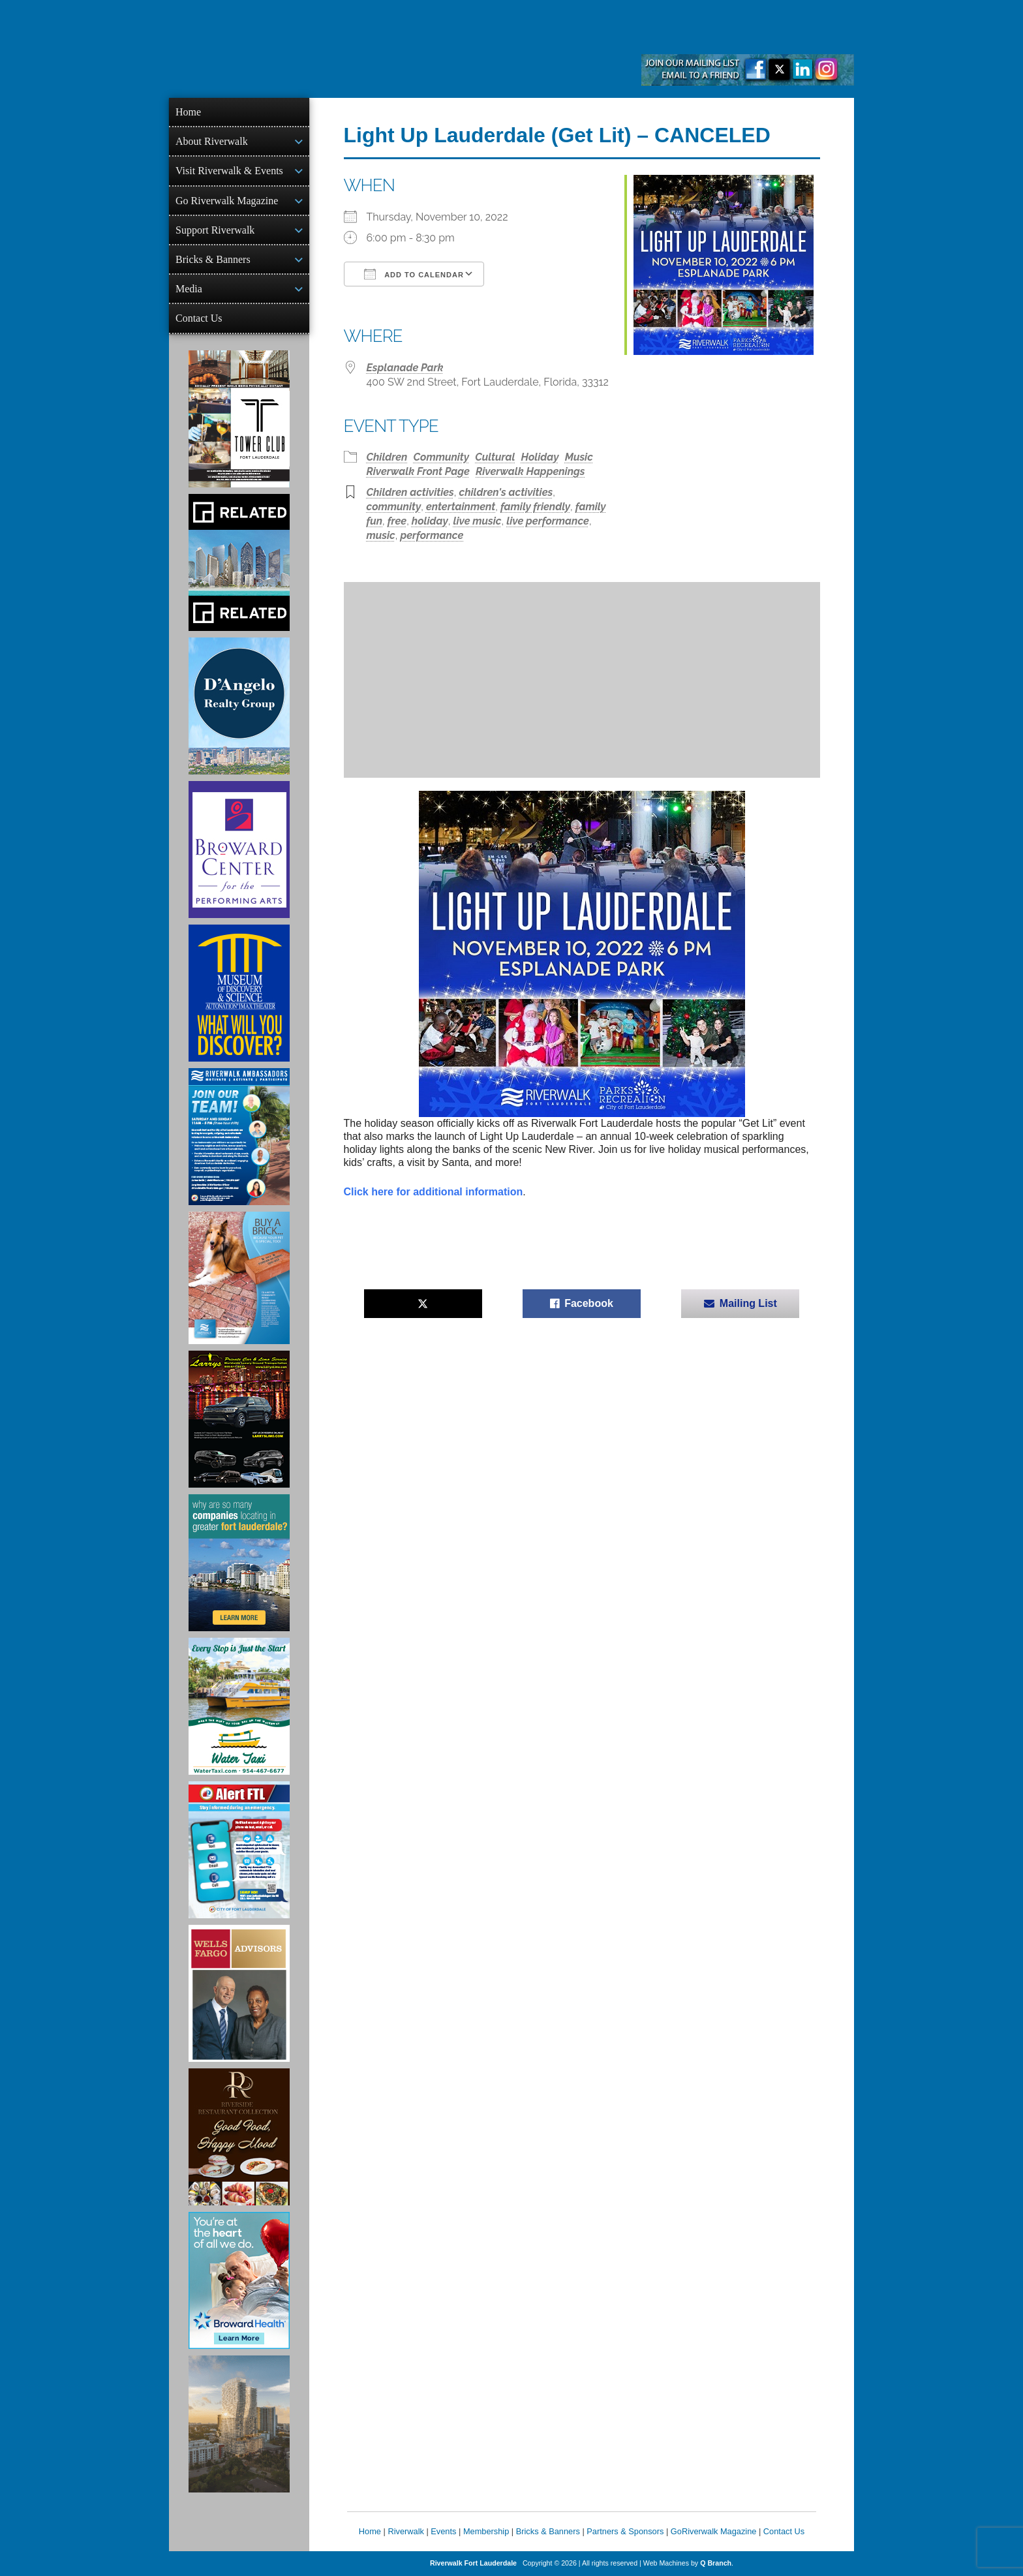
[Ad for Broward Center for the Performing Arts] (239, 849)
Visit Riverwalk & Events (229, 170)
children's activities (506, 492)
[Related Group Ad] (239, 562)
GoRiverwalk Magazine (714, 2531)
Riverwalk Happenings (530, 471)
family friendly (535, 506)
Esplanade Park (405, 367)
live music (477, 521)
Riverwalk (405, 2531)
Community (442, 457)
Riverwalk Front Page (418, 471)
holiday (430, 521)
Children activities (410, 492)
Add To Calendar (414, 274)
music (381, 535)
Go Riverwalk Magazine (227, 200)
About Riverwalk (212, 141)
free (397, 521)
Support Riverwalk (215, 230)
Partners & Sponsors (625, 2531)
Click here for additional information (433, 1191)
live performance (547, 521)
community (394, 506)
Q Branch (715, 2563)
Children (387, 457)
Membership (486, 2531)
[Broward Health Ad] (239, 2280)
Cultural (495, 457)
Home (188, 111)
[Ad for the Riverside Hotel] (239, 2137)
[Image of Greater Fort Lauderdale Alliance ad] (239, 1562)
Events (443, 2531)
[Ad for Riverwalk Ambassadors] (239, 1136)
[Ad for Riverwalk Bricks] (239, 1277)
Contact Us (199, 318)
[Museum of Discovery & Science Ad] (239, 993)
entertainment (460, 506)
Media (189, 288)
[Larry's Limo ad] (239, 1419)
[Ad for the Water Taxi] (239, 1706)
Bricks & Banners (213, 259)
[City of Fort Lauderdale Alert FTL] (239, 1850)
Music (579, 457)
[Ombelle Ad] (239, 2424)
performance (431, 535)
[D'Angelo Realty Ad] (239, 706)
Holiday (540, 457)
